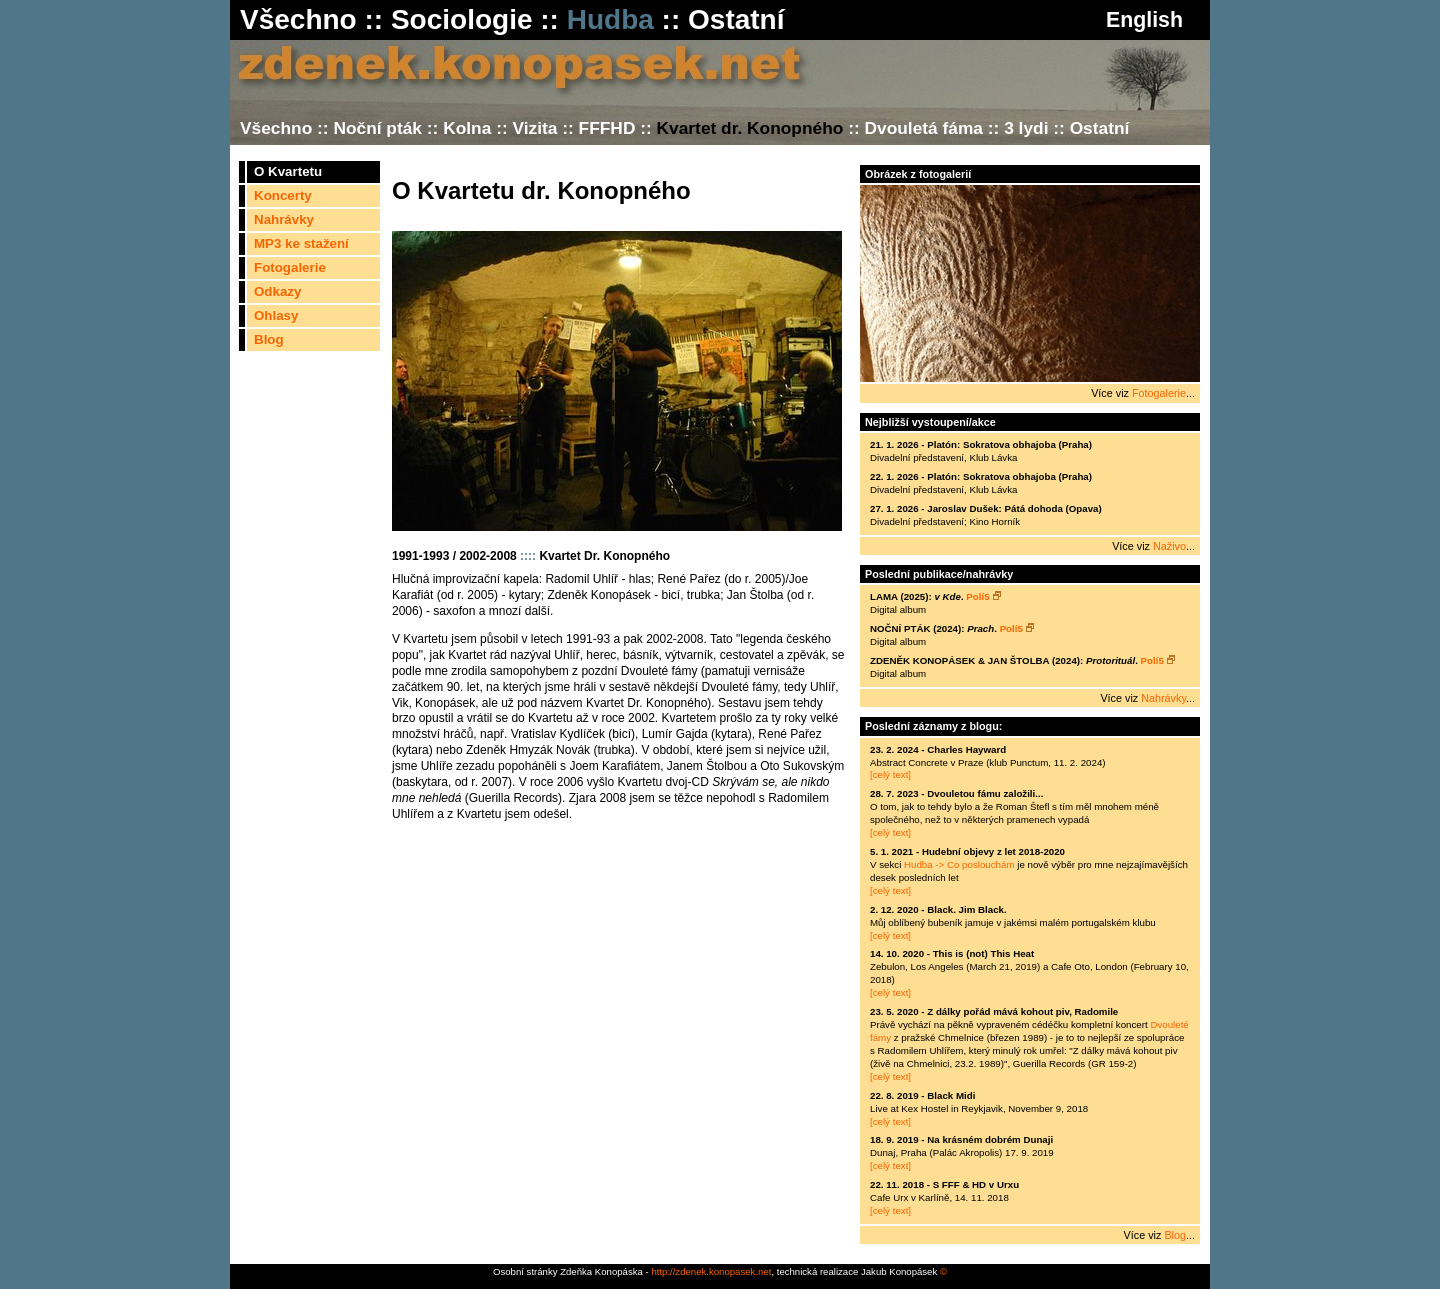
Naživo (1169, 546)
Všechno (298, 19)
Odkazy (277, 291)
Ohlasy (276, 315)
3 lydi (1026, 128)
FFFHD (607, 128)
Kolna (467, 128)
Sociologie (462, 19)
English (1141, 20)
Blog (269, 339)
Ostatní (736, 19)
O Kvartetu (288, 171)
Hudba (610, 19)
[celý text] (890, 774)
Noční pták (377, 128)
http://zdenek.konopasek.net (711, 1271)
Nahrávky (284, 219)
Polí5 (983, 596)
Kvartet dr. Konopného (750, 128)
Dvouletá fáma (924, 128)
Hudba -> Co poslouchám (959, 864)
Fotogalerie (290, 267)
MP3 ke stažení (301, 243)
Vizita (534, 128)
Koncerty (283, 195)
